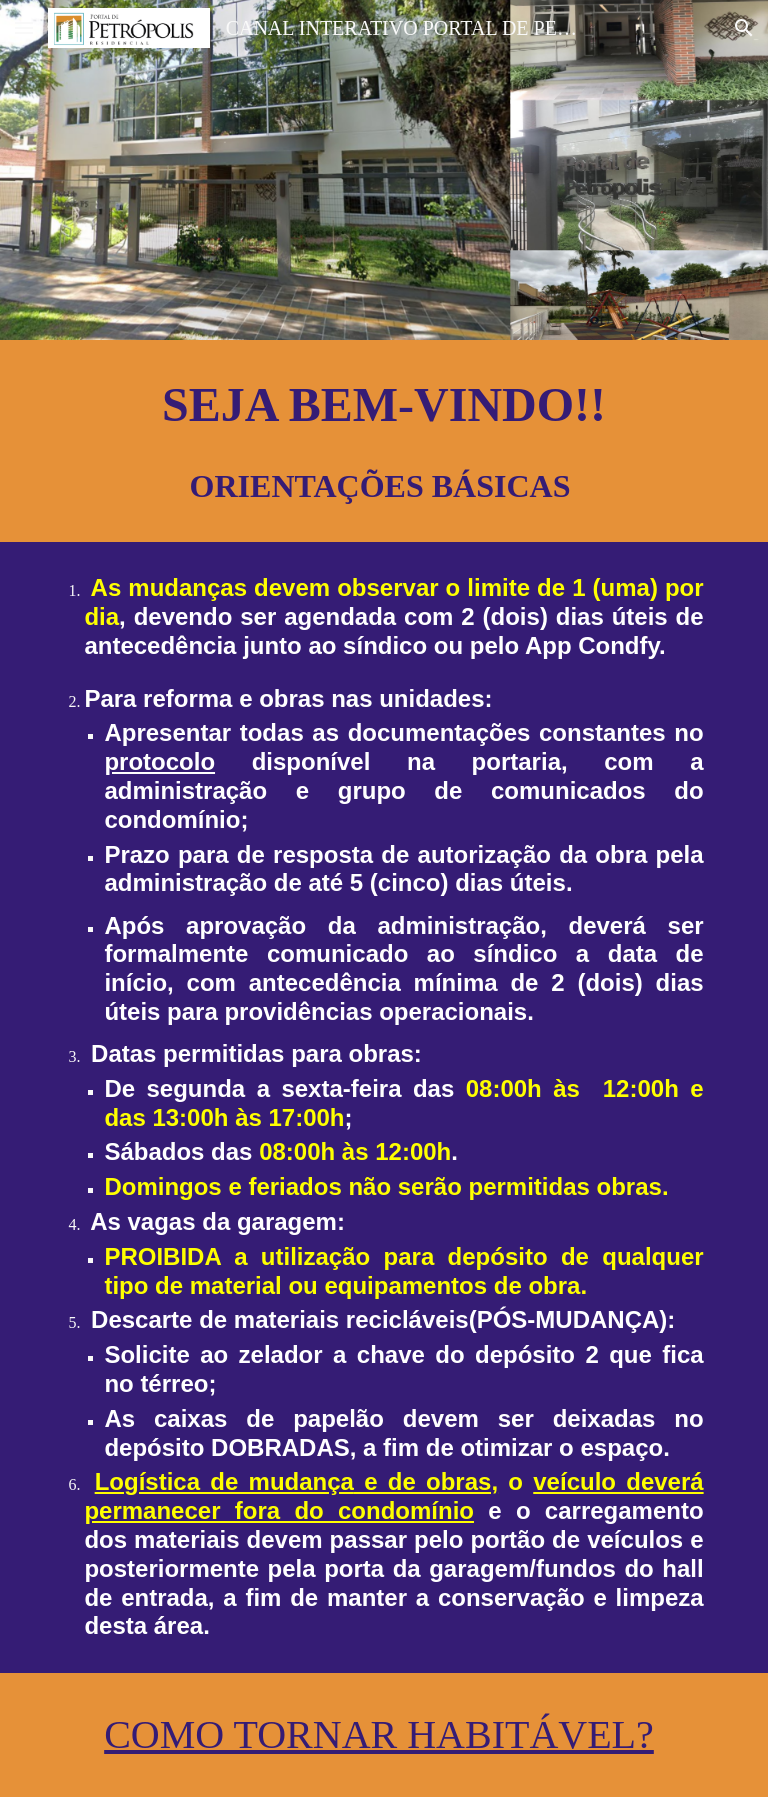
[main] (383, 441)
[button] (24, 27)
